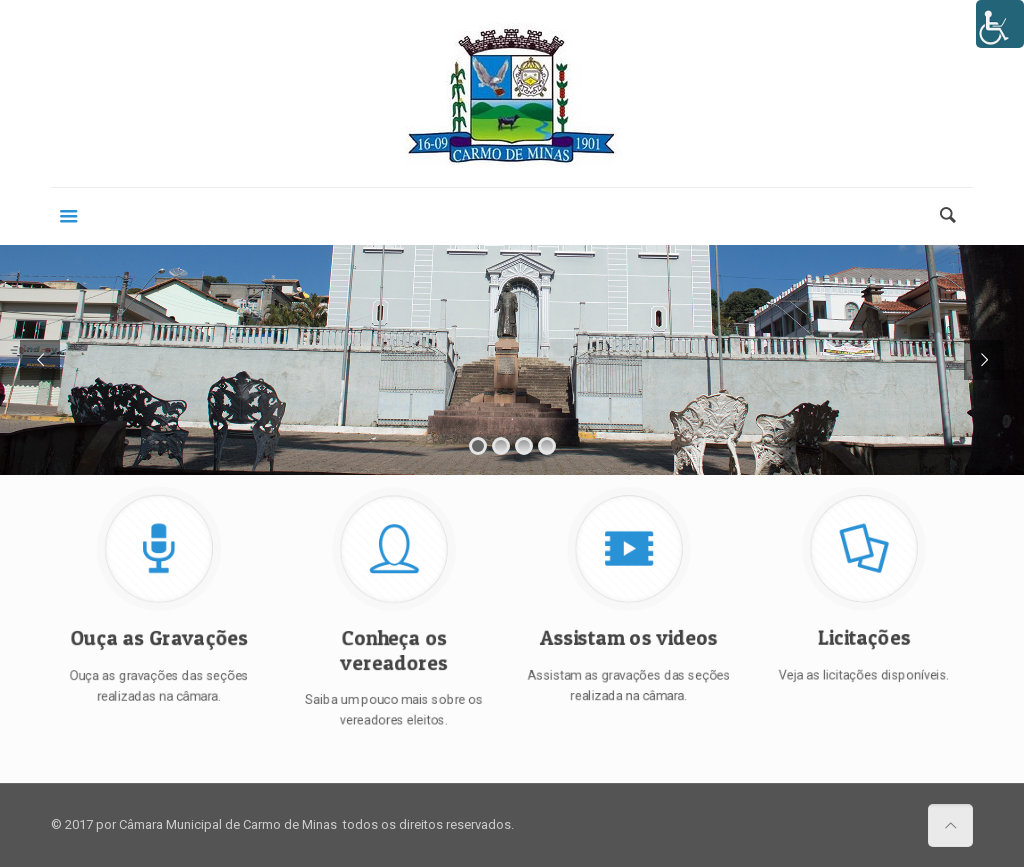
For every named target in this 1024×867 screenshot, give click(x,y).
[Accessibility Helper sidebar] (1000, 24)
